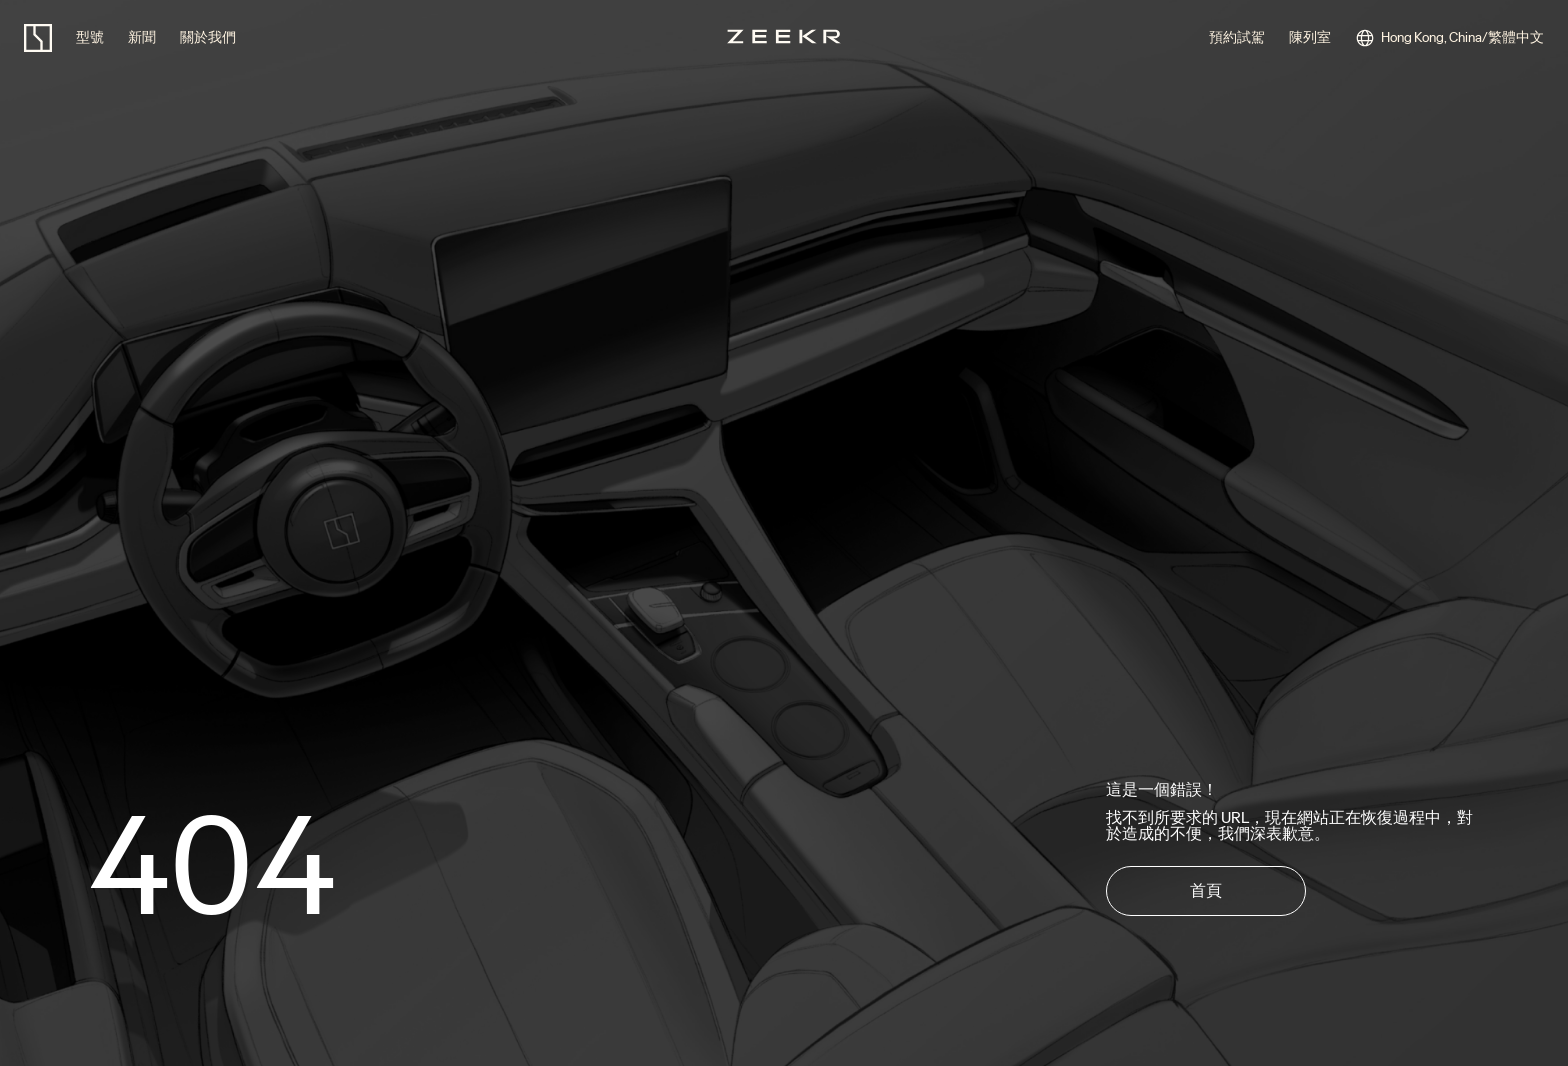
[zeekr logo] (38, 38)
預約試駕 (1237, 37)
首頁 (1206, 890)
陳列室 (1310, 37)
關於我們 (208, 37)
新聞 (142, 37)
